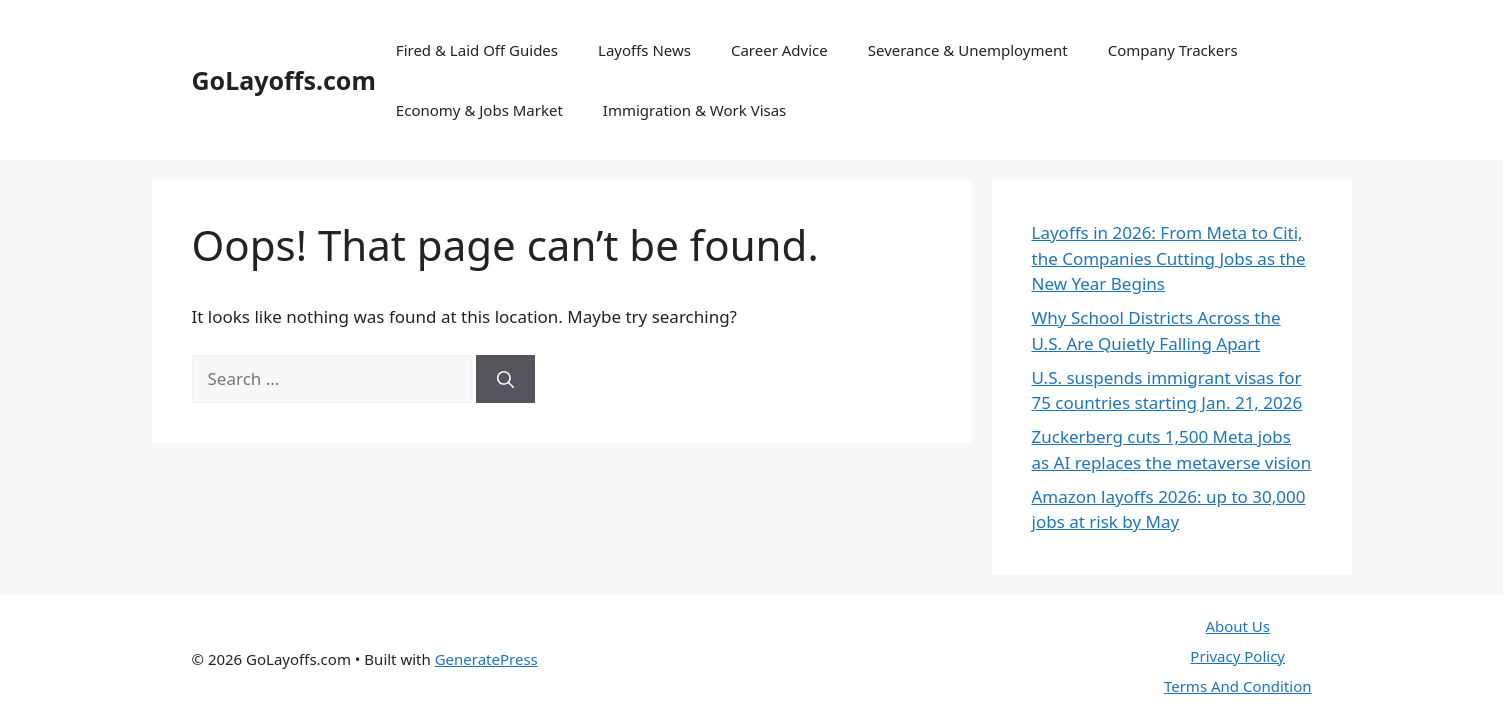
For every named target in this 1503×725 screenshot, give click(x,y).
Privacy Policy (1237, 656)
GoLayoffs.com (284, 80)
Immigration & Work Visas (694, 110)
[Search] (505, 379)
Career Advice (779, 50)
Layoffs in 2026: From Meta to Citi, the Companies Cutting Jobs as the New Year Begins (1169, 258)
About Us (1237, 626)
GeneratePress (486, 659)
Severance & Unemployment (968, 50)
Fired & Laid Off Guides (477, 50)
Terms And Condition (1238, 686)
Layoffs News (644, 50)
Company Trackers (1173, 50)
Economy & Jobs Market (479, 110)
